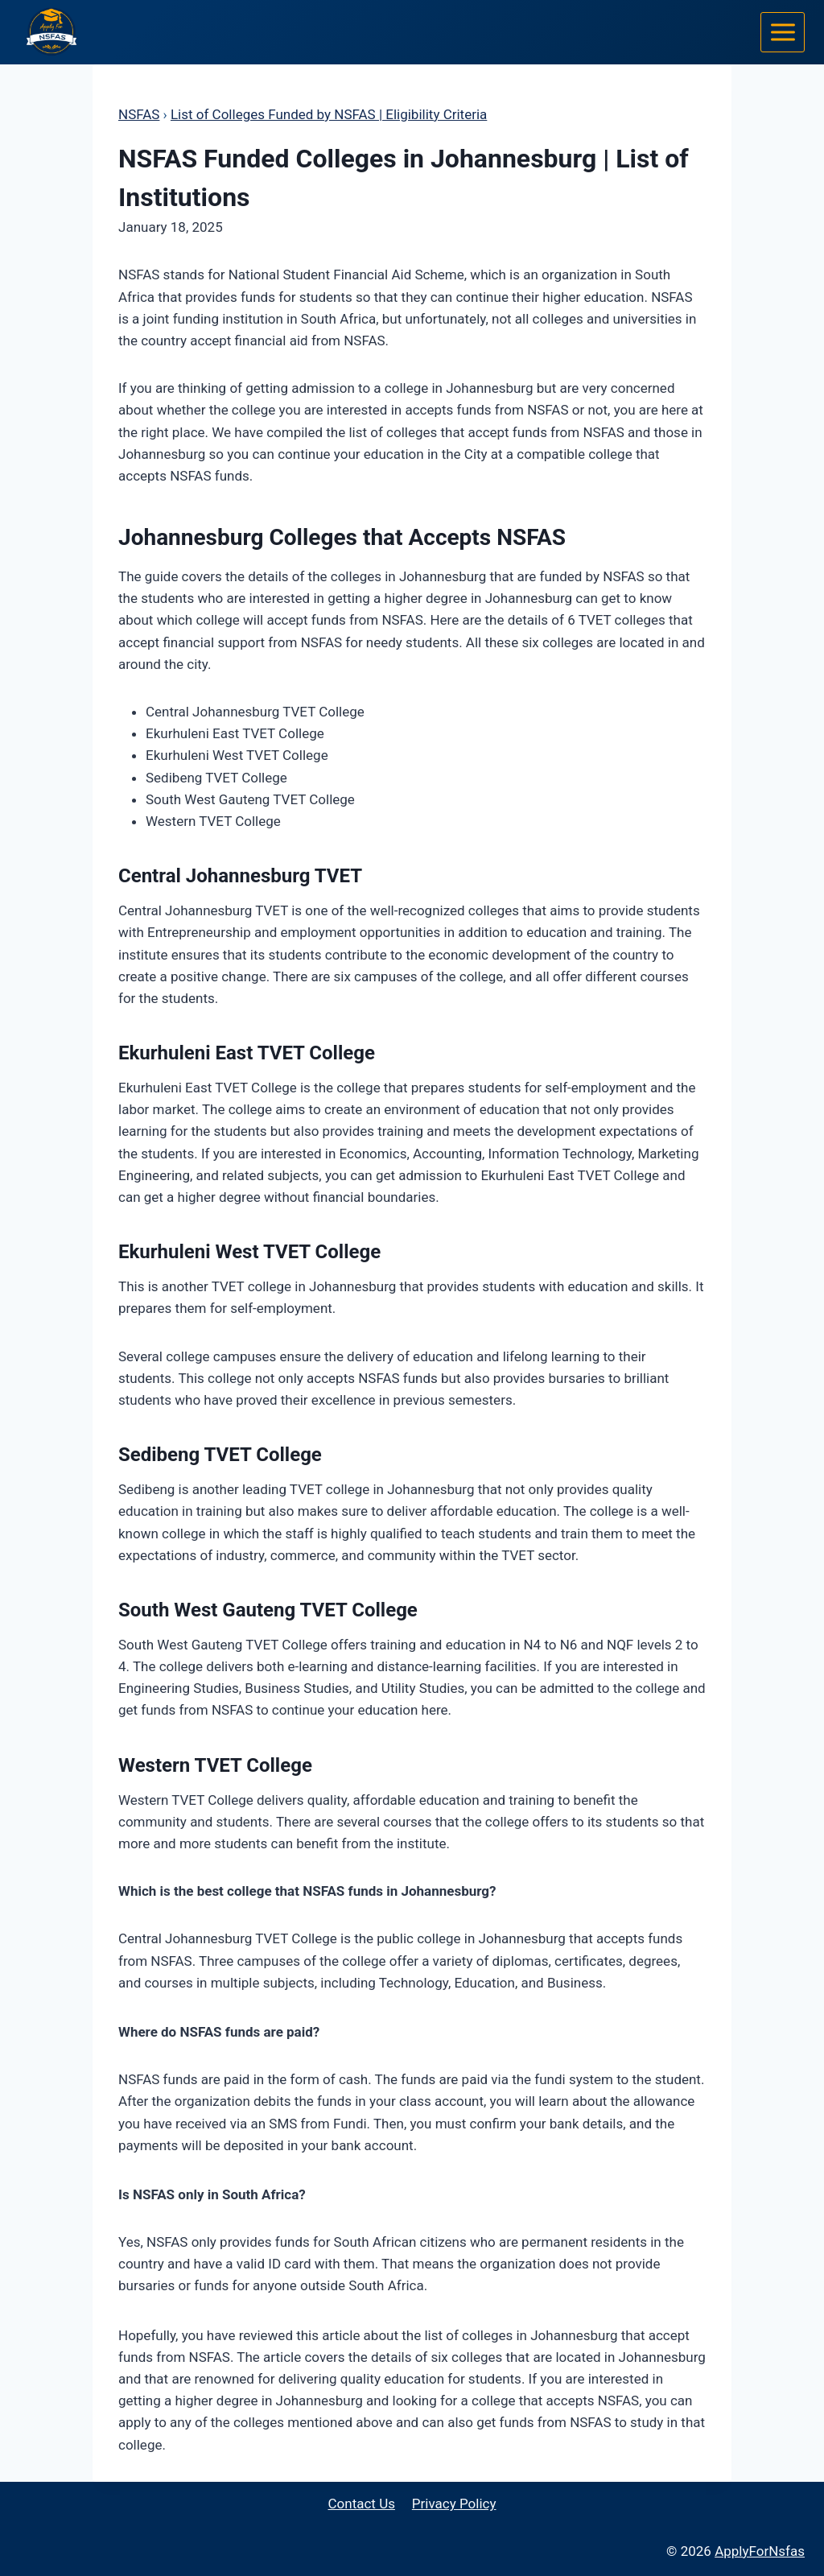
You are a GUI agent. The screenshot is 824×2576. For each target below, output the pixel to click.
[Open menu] (782, 32)
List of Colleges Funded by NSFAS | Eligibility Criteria (329, 114)
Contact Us (361, 2504)
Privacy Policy (454, 2504)
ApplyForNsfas (760, 2551)
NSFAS (138, 114)
